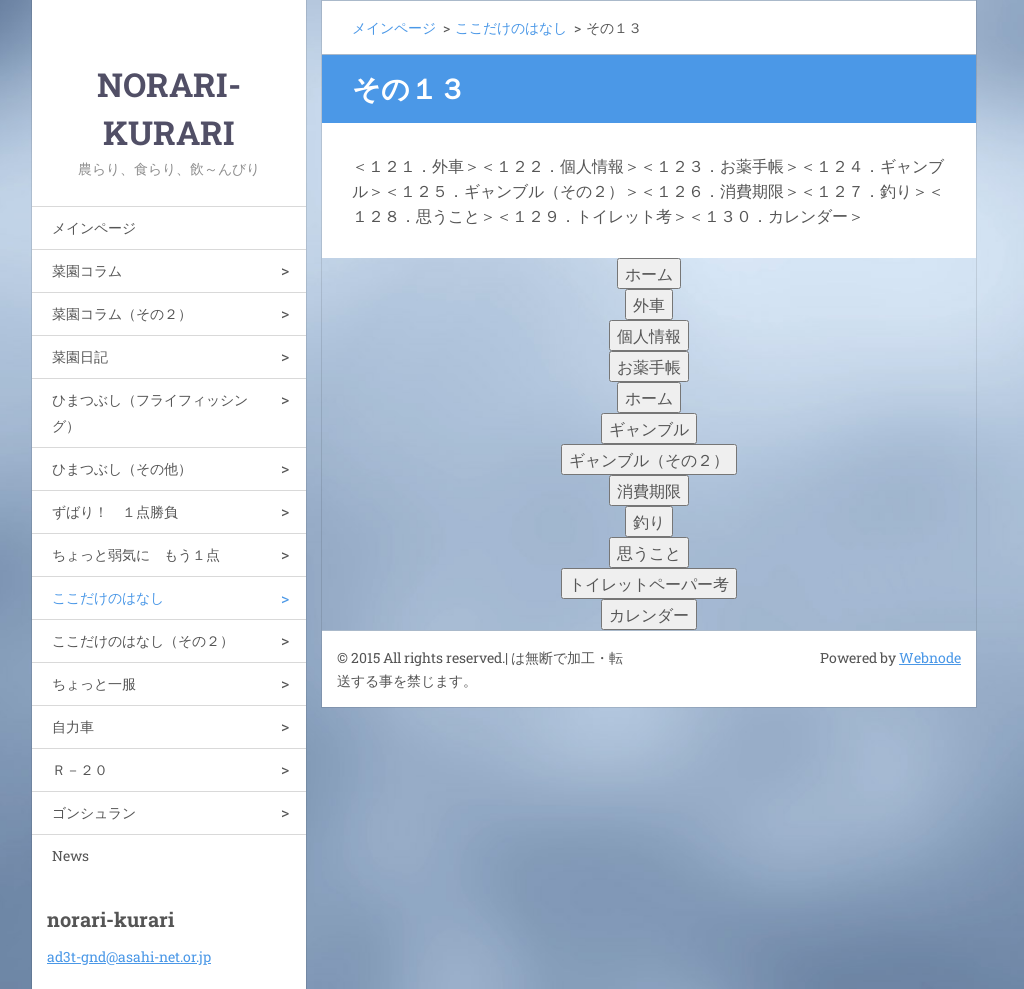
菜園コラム (87, 270)
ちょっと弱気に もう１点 (136, 554)
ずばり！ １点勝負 (115, 511)
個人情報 (649, 335)
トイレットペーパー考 (649, 583)
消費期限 (649, 490)
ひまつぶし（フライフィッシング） (150, 412)
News (70, 855)
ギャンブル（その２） (649, 459)
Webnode (930, 657)
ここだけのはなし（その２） (143, 640)
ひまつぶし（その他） (122, 468)
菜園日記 (80, 356)
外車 (649, 304)
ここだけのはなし (108, 597)
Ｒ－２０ (80, 769)
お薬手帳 (649, 366)
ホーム (649, 273)
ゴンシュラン (94, 812)
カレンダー (649, 614)
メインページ (94, 227)
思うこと (649, 552)
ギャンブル (649, 428)
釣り (649, 521)
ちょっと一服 (94, 683)
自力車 (73, 726)
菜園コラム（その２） (122, 313)
